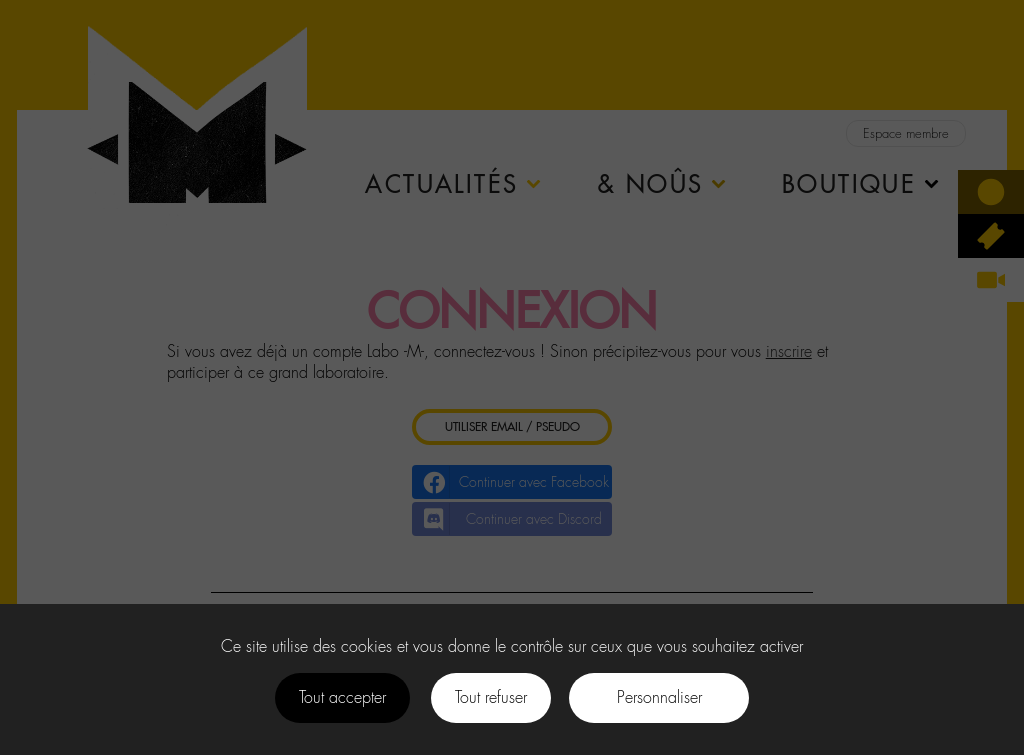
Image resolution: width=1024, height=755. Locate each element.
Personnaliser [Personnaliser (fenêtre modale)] (659, 697)
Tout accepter (342, 697)
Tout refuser (491, 697)
